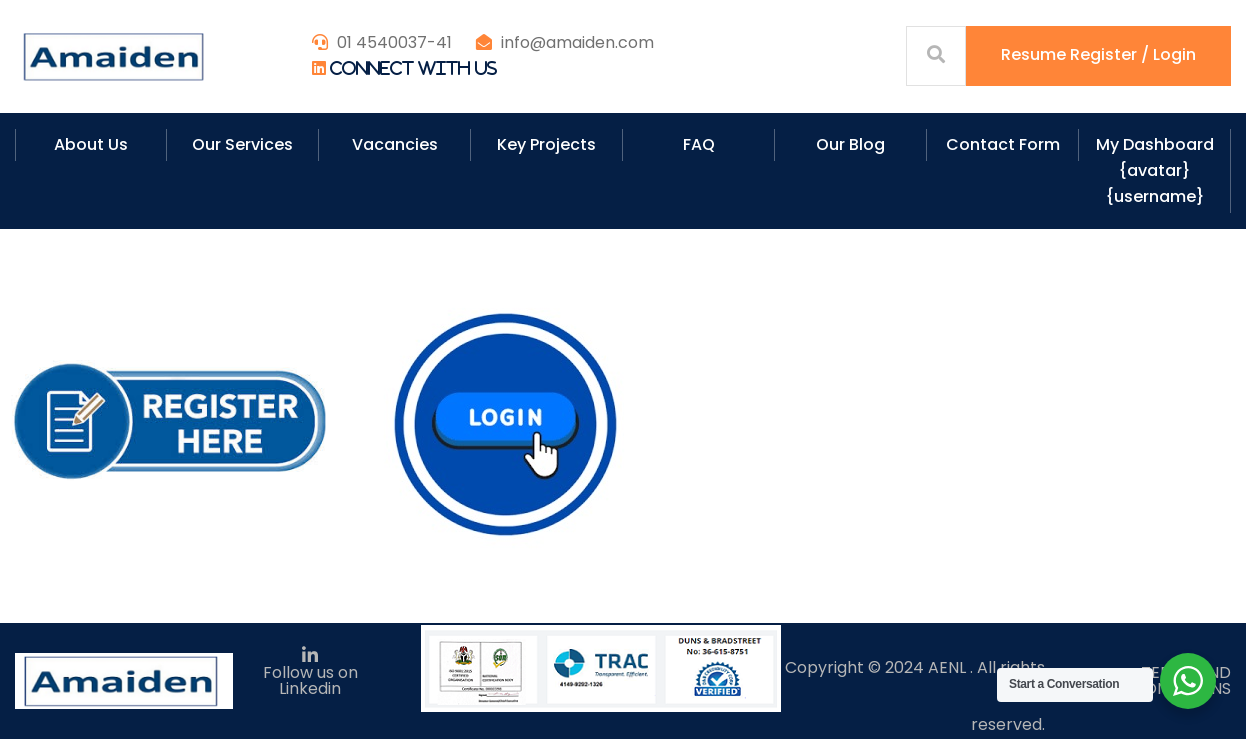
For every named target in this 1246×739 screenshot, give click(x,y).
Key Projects (546, 144)
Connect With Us (413, 68)
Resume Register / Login (1098, 54)
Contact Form (1003, 144)
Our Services (242, 144)
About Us (91, 144)
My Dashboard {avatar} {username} (1155, 170)
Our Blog (850, 144)
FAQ (699, 144)
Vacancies (395, 144)
